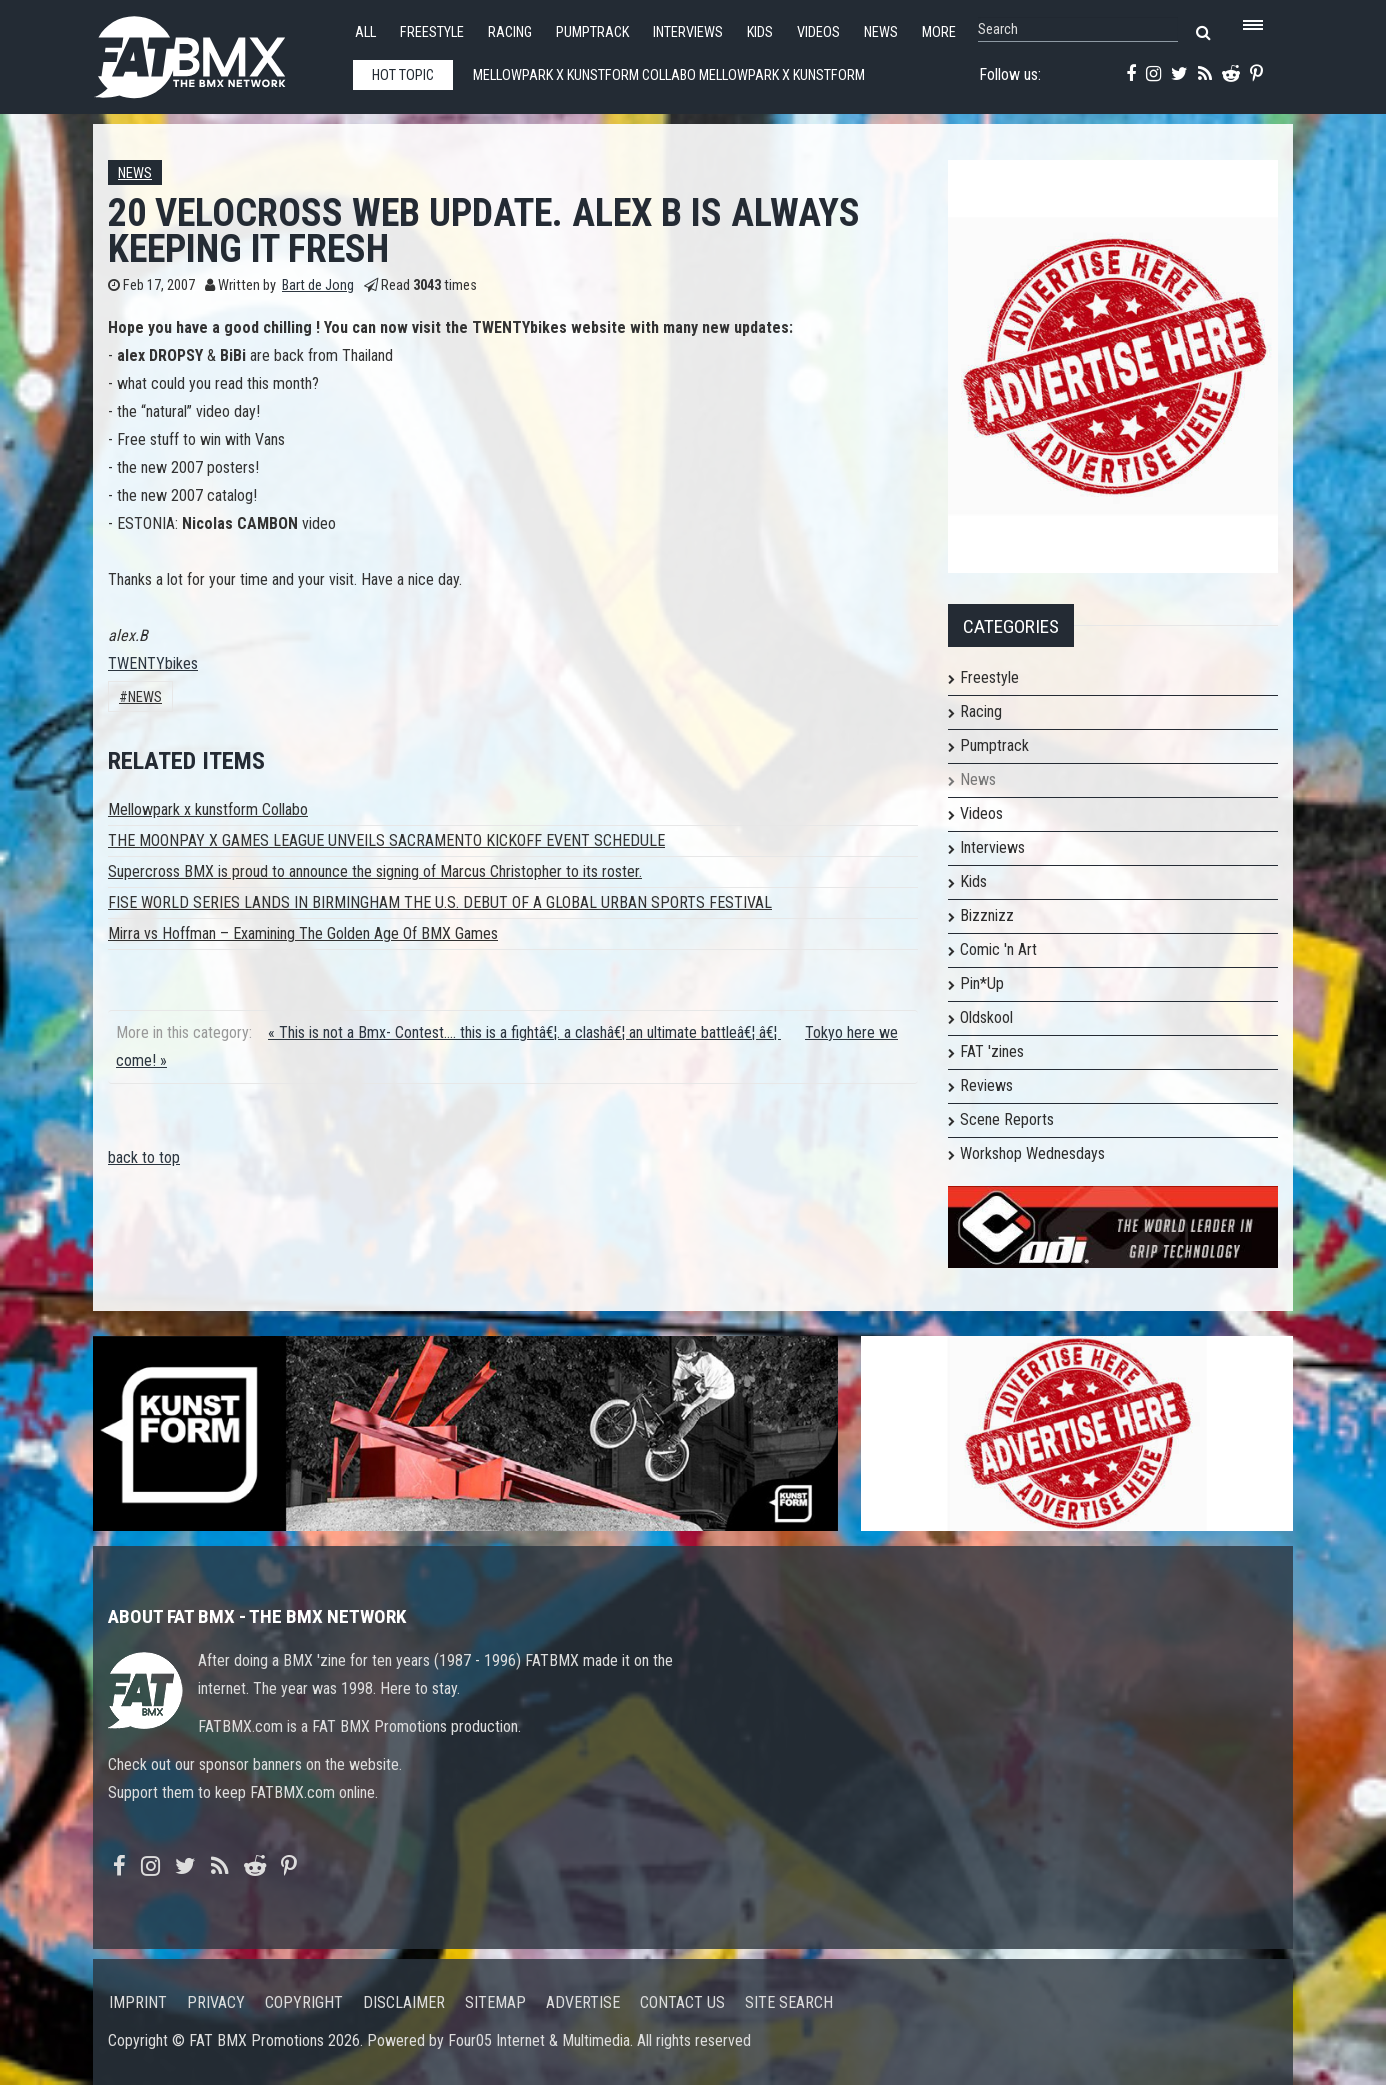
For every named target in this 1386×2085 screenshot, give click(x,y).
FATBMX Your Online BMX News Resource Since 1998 (213, 51)
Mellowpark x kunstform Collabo (208, 809)
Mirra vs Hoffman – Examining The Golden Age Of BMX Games (303, 933)
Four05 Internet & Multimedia (539, 2040)
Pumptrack (592, 32)
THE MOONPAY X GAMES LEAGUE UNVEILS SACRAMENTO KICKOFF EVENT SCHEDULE (386, 840)
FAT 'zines (992, 1051)
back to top (144, 1157)
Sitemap (495, 2002)
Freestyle (432, 32)
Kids (760, 32)
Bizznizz (987, 915)
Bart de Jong (318, 285)
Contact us (682, 2002)
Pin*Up (982, 983)
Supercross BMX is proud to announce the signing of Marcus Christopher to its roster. (375, 871)
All (365, 32)
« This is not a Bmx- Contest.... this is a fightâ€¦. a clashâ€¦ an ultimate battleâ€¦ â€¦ (524, 1032)
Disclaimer (404, 2002)
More (939, 32)
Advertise (583, 2002)
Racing (510, 32)
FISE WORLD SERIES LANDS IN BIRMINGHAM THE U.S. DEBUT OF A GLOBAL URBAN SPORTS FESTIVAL (440, 902)
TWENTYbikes (153, 663)
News (881, 32)
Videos (818, 32)
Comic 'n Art (998, 949)
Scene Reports (1007, 1119)
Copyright (304, 2002)
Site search (789, 2002)
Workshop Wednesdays (1032, 1153)
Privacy (216, 2002)
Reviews (986, 1085)
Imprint (138, 2002)
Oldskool (986, 1017)
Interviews (688, 32)
